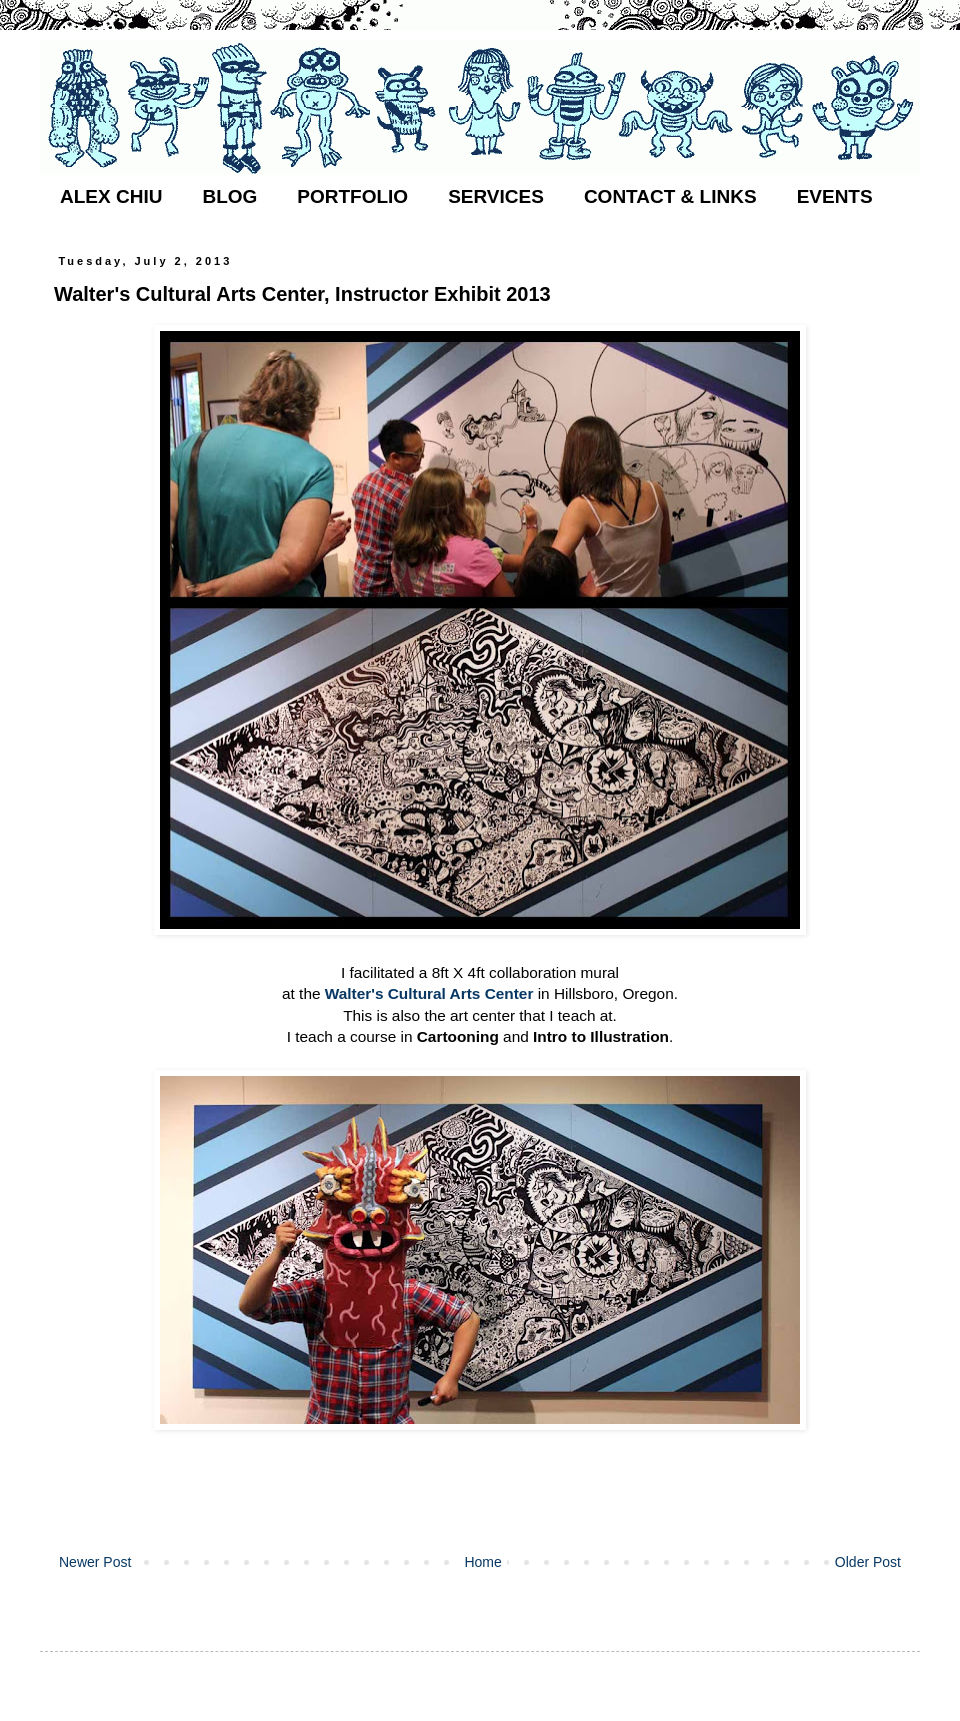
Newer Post (95, 1562)
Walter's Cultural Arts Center (429, 993)
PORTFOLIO (352, 196)
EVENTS (835, 196)
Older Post (868, 1562)
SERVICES (496, 196)
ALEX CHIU (111, 196)
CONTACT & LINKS (670, 196)
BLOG (229, 196)
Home (482, 1562)
